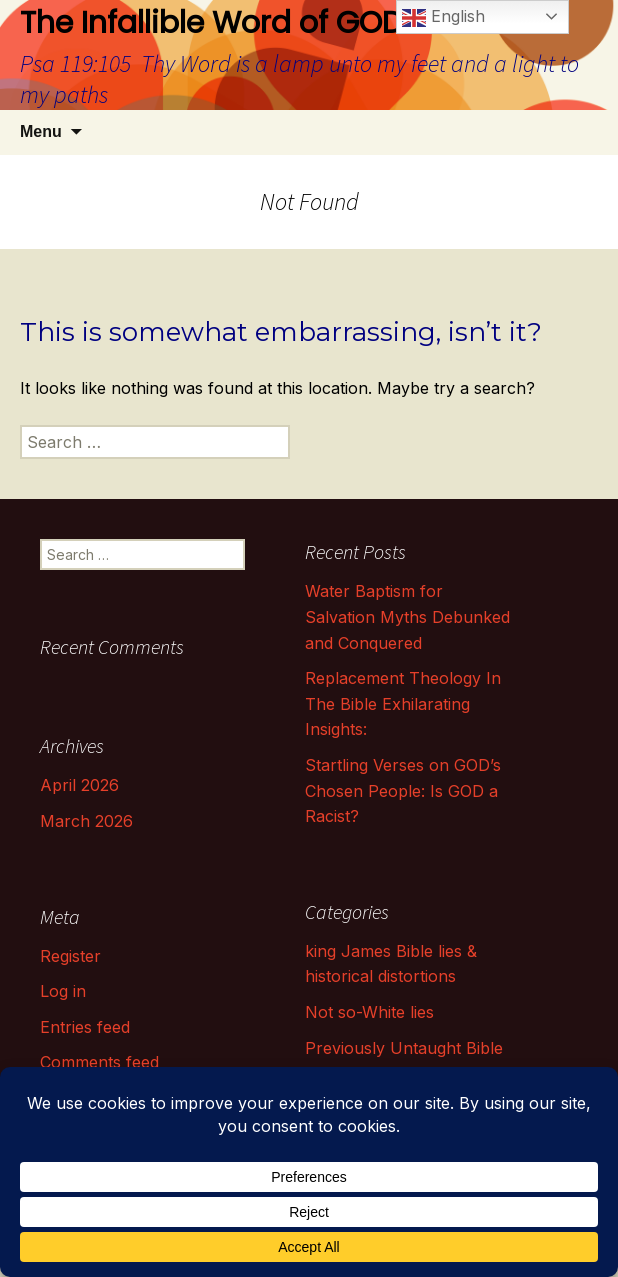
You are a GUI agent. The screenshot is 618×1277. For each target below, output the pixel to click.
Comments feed (99, 1062)
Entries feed (85, 1027)
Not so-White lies (369, 1012)
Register (70, 956)
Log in (63, 991)
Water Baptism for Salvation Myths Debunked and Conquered (407, 616)
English (443, 18)
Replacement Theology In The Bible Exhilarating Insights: (403, 703)
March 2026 (86, 821)
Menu (41, 131)
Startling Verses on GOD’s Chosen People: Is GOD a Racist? (403, 790)
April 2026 (79, 785)
